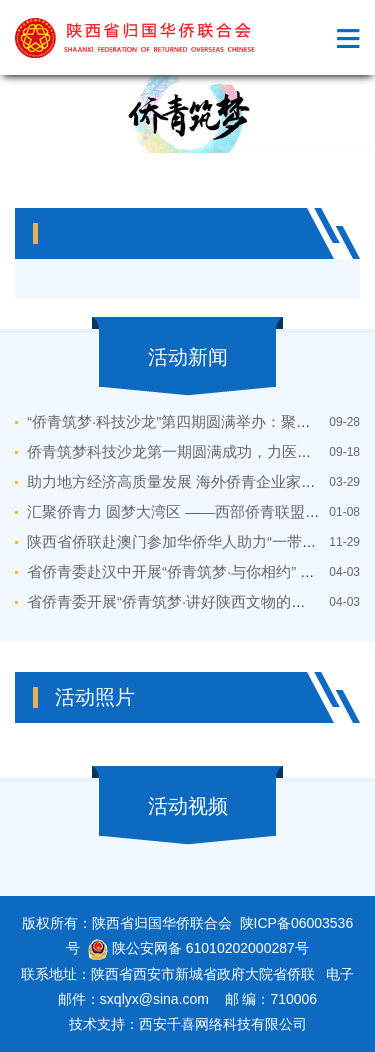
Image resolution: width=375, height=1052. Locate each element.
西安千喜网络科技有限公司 (223, 1024)
